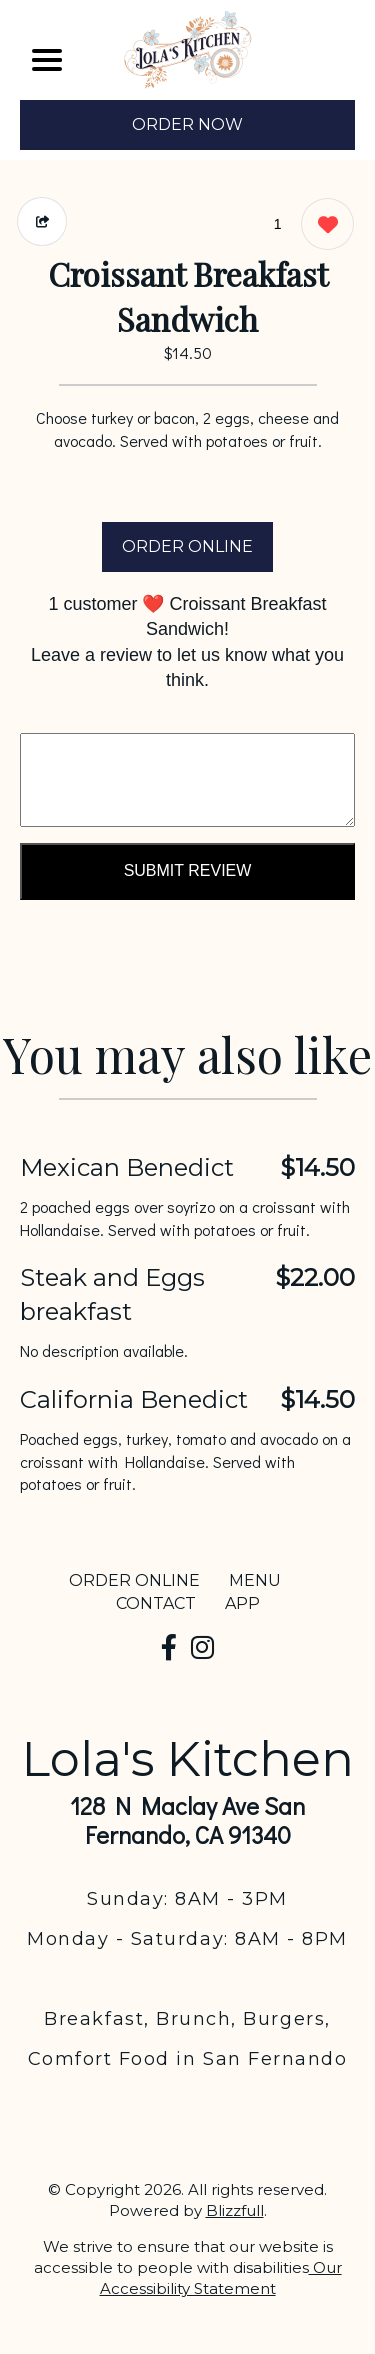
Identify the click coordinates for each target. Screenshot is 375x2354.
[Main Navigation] (47, 60)
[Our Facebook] (169, 1648)
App (242, 1603)
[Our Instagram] (202, 1648)
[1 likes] (322, 226)
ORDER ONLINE (187, 546)
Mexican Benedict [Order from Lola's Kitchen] (127, 1167)
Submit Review (188, 870)
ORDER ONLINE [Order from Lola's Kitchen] (134, 1580)
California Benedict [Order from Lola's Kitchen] (134, 1399)
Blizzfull (235, 2210)
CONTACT (156, 1603)
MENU (255, 1580)
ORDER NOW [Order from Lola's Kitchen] (187, 124)
